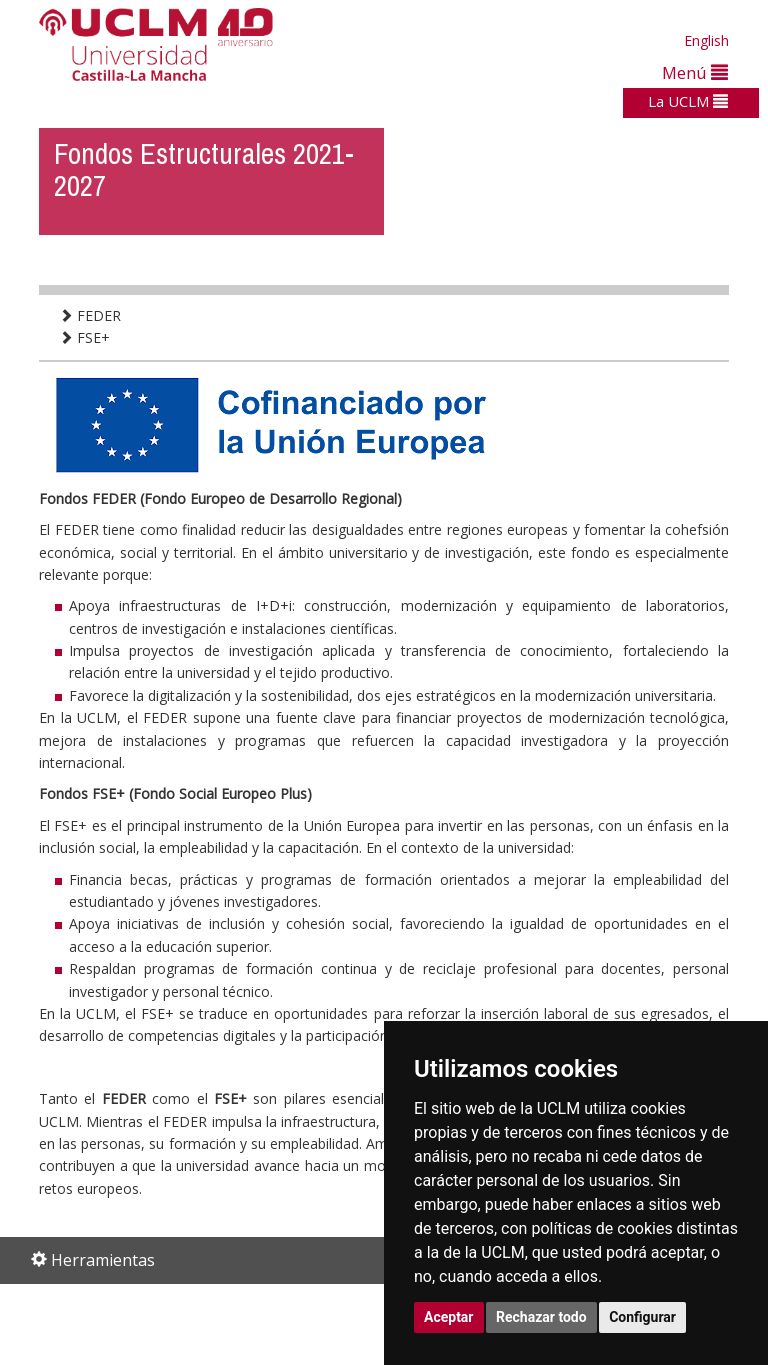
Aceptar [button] (449, 1317)
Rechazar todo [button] (541, 1317)
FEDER (90, 315)
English (706, 40)
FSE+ (84, 337)
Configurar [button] (642, 1317)
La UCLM (688, 101)
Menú (695, 72)
